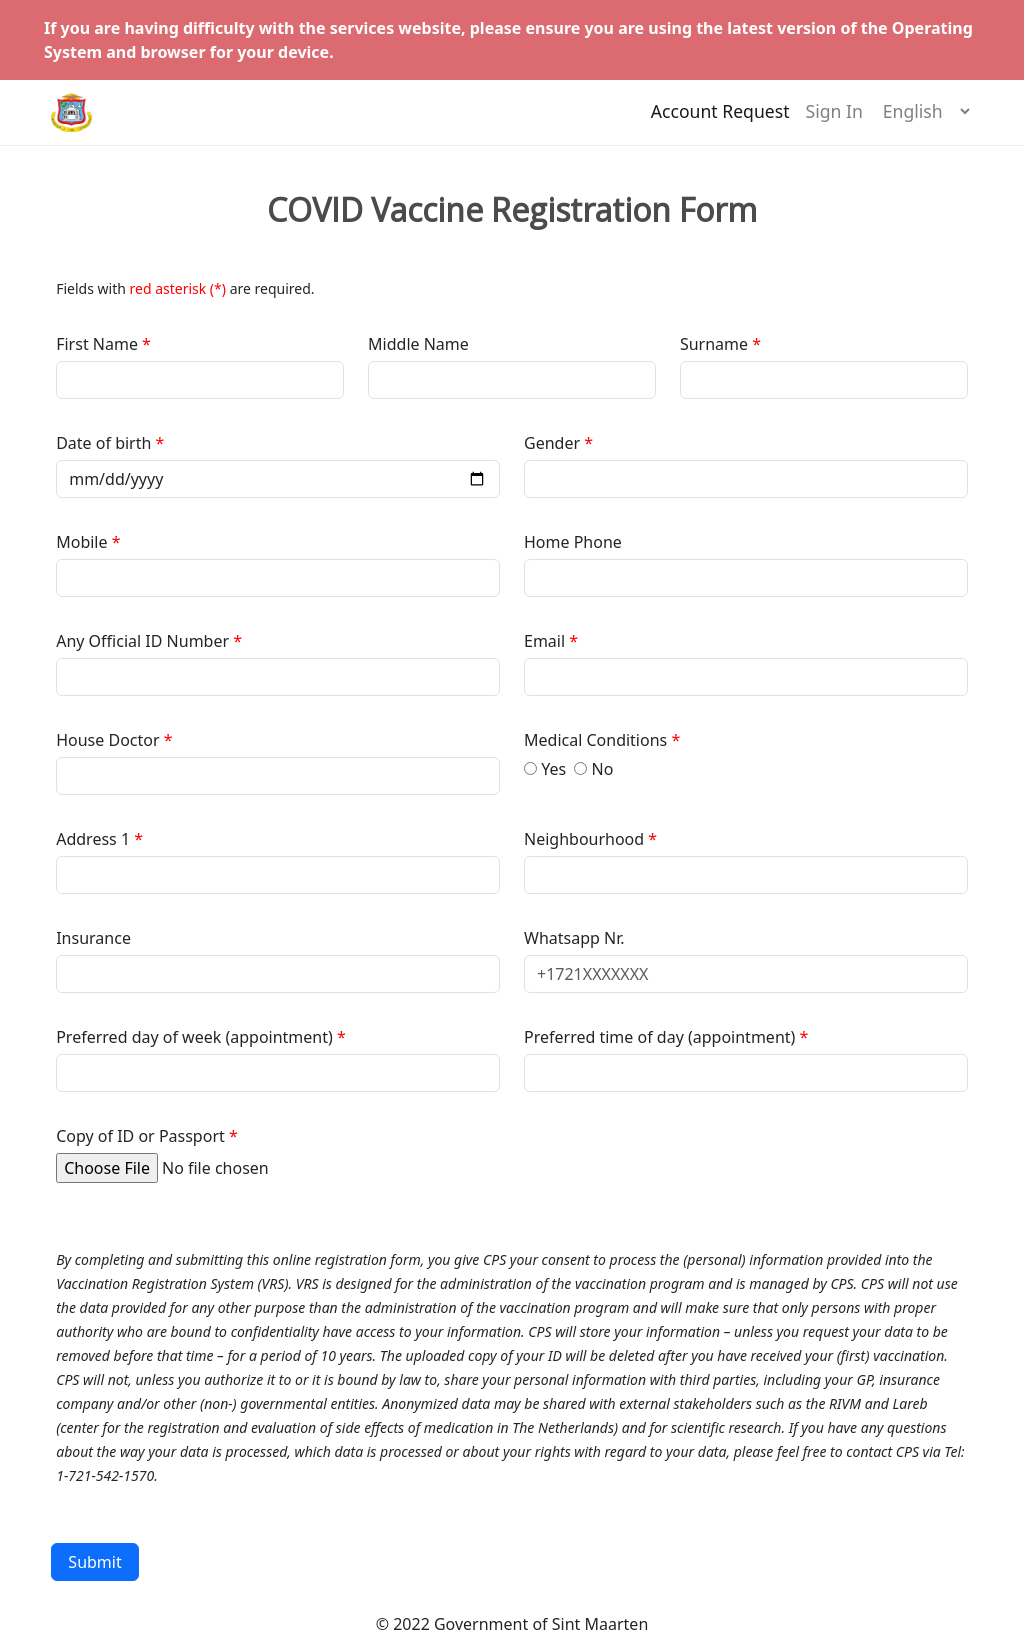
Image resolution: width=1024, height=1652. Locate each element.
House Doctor (110, 740)
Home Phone (573, 542)
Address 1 (93, 839)
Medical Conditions (597, 740)
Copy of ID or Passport (140, 1136)
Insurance (93, 938)
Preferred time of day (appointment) (662, 1037)
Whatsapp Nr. (574, 938)
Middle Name (418, 344)
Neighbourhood (586, 839)
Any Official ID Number (142, 641)
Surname (714, 344)
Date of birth (105, 443)
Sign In (834, 121)
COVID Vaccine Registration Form (512, 210)
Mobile (83, 542)
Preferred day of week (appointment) (196, 1037)
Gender (554, 443)
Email (546, 641)
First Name (99, 344)
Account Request (720, 121)
